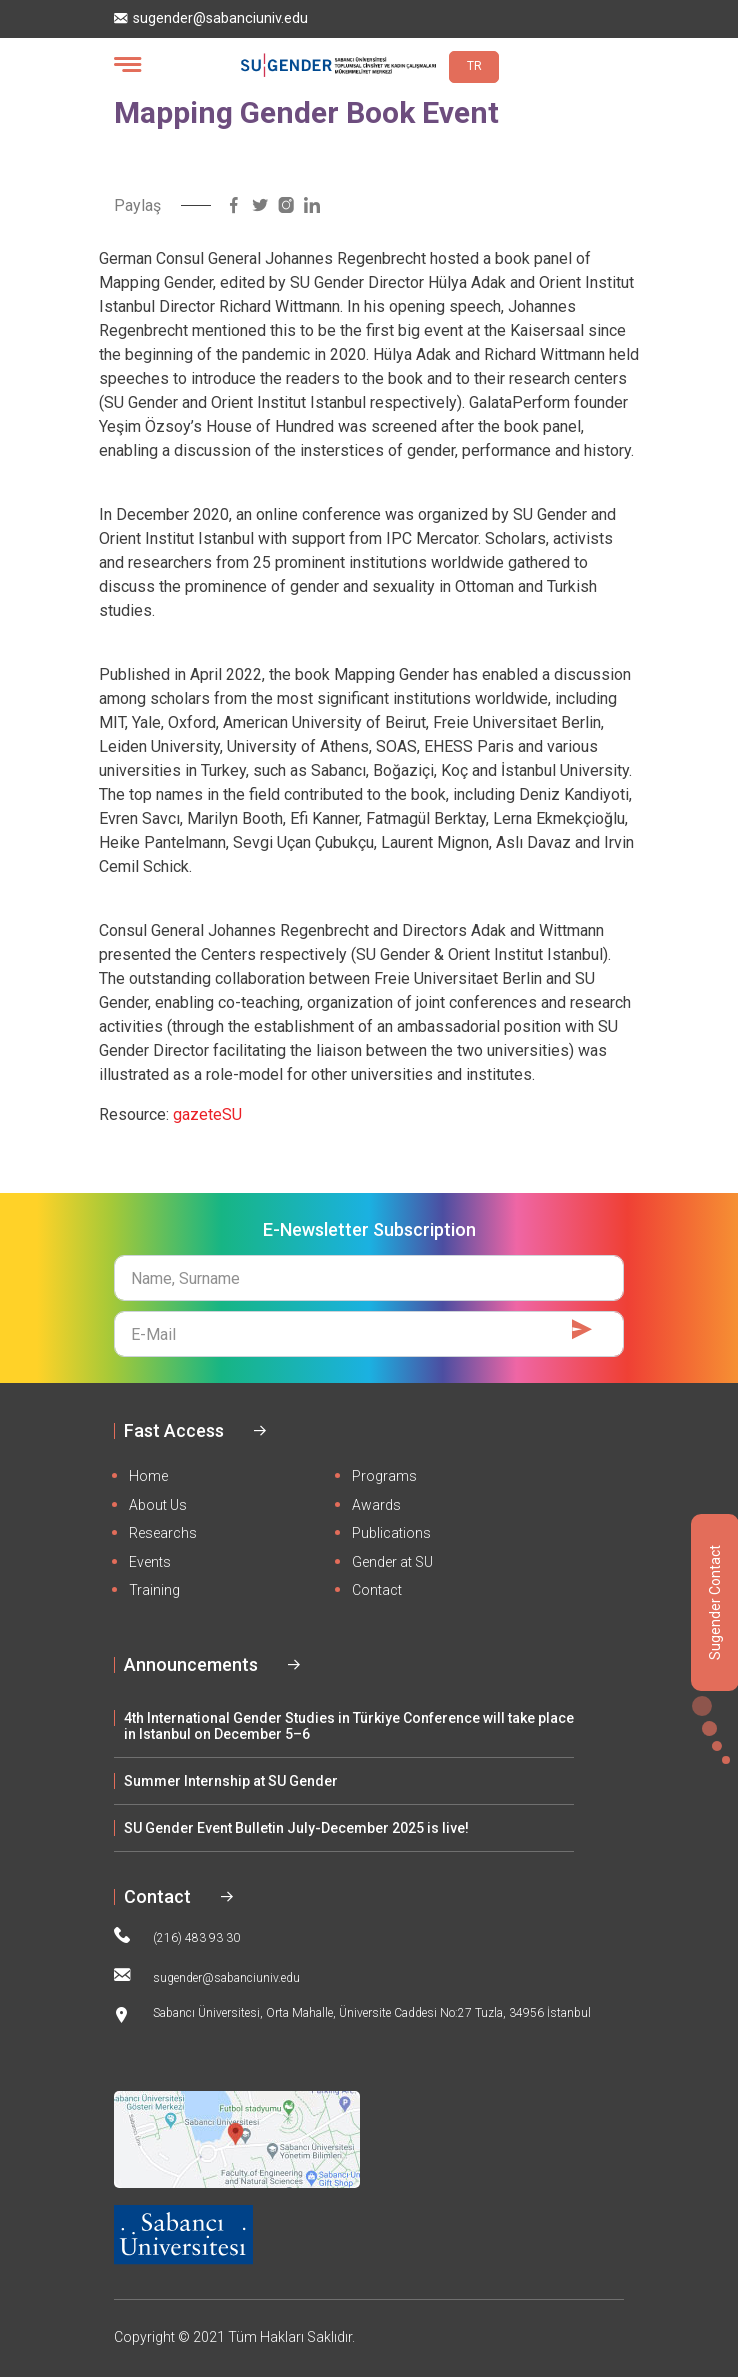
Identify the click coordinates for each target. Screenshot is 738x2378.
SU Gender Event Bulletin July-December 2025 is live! (296, 1828)
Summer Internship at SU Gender (231, 1781)
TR (474, 66)
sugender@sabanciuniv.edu (211, 18)
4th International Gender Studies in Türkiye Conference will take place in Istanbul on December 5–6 (349, 1726)
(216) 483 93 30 (177, 1936)
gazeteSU (207, 1114)
